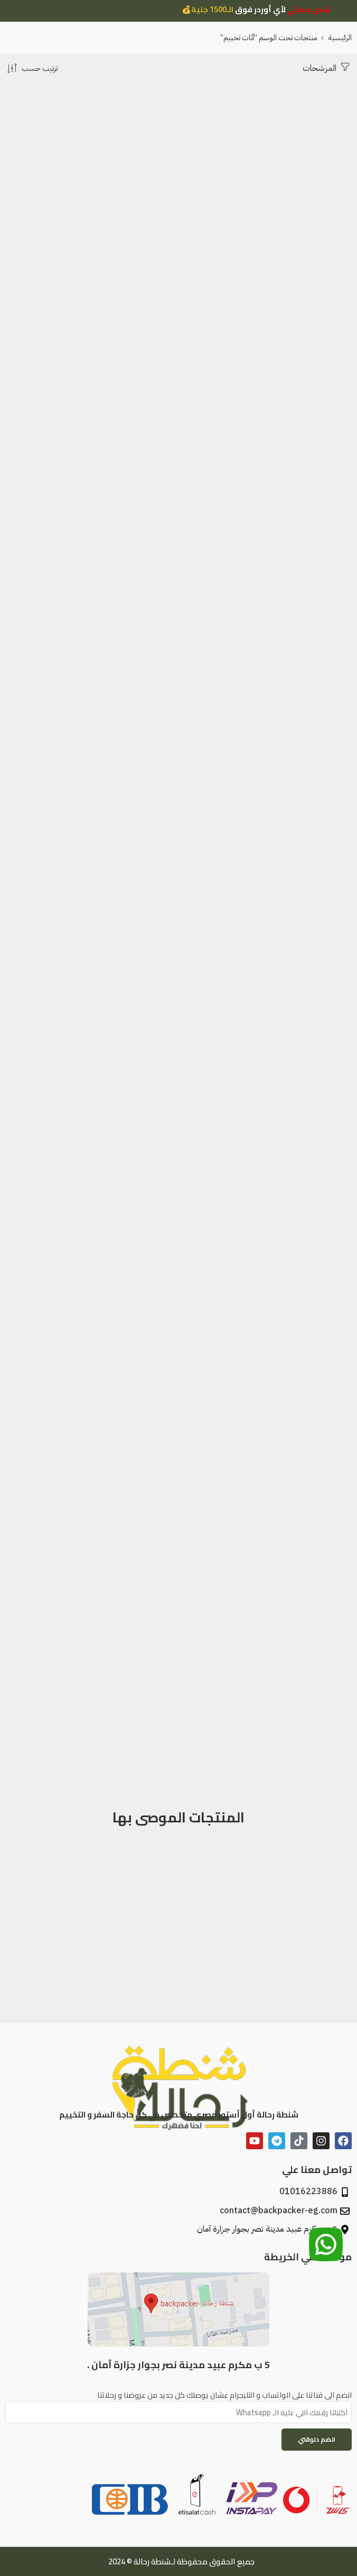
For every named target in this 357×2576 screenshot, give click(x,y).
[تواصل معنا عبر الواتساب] (326, 2245)
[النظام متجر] (31, 68)
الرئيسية (340, 37)
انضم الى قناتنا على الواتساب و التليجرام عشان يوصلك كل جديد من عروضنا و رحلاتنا (178, 2395)
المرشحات (327, 67)
